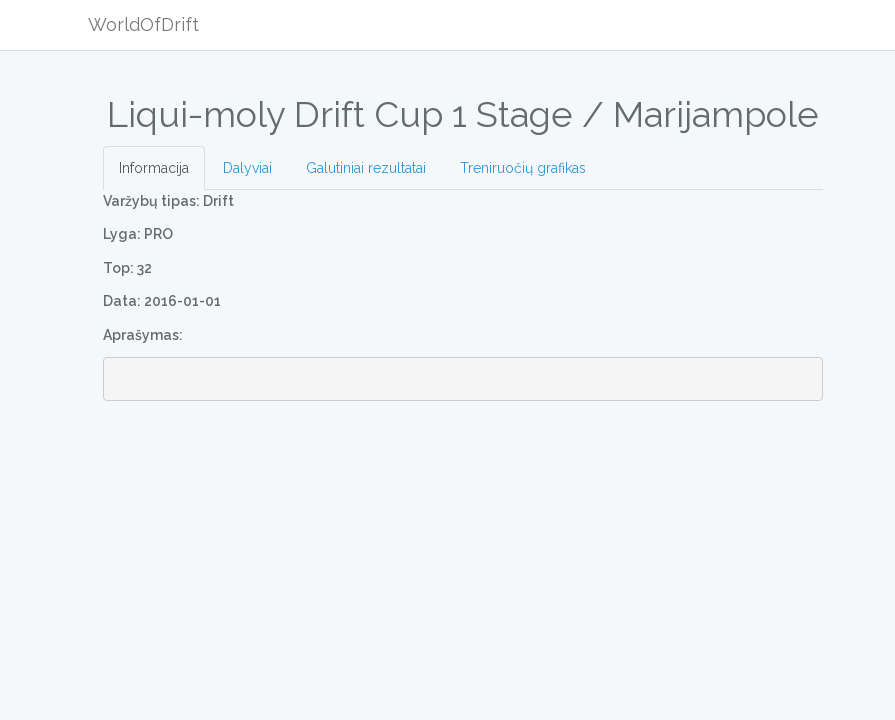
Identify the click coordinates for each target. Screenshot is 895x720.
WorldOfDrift (143, 24)
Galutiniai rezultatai (366, 168)
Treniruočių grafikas (523, 168)
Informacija (154, 168)
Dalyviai (247, 168)
